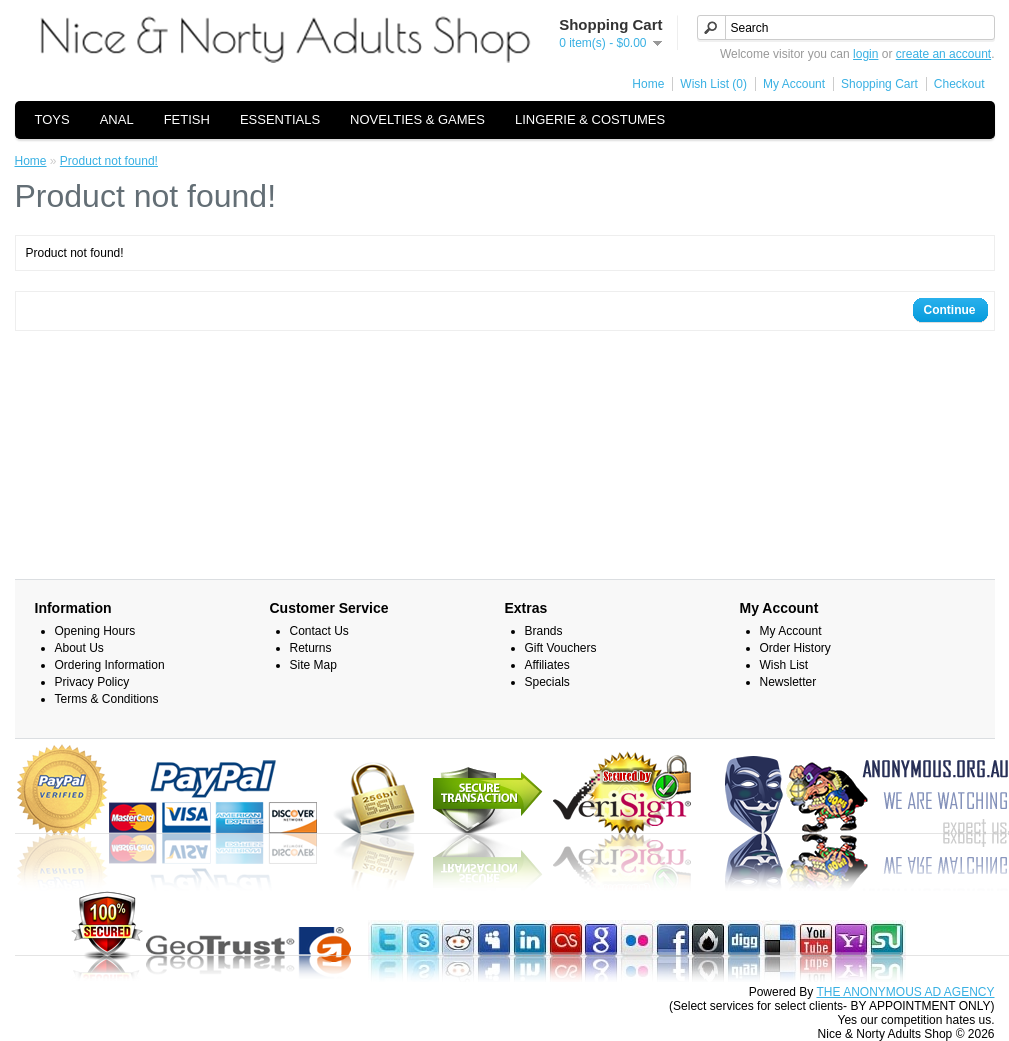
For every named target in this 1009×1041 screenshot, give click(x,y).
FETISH (187, 119)
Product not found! (109, 161)
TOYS (52, 119)
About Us (79, 648)
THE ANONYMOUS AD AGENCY (905, 992)
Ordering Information (110, 665)
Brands (544, 631)
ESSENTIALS (280, 119)
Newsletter (788, 682)
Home (648, 84)
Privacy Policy (92, 682)
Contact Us (319, 631)
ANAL (117, 119)
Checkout (959, 84)
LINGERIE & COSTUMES (590, 119)
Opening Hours (95, 631)
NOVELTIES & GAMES (417, 119)
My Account (794, 84)
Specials (547, 682)
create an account (943, 54)
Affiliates (547, 665)
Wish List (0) (713, 84)
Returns (311, 648)
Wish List (784, 665)
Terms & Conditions (107, 699)
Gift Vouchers (561, 648)
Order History (795, 648)
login (865, 54)
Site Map (313, 665)
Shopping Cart (879, 84)
